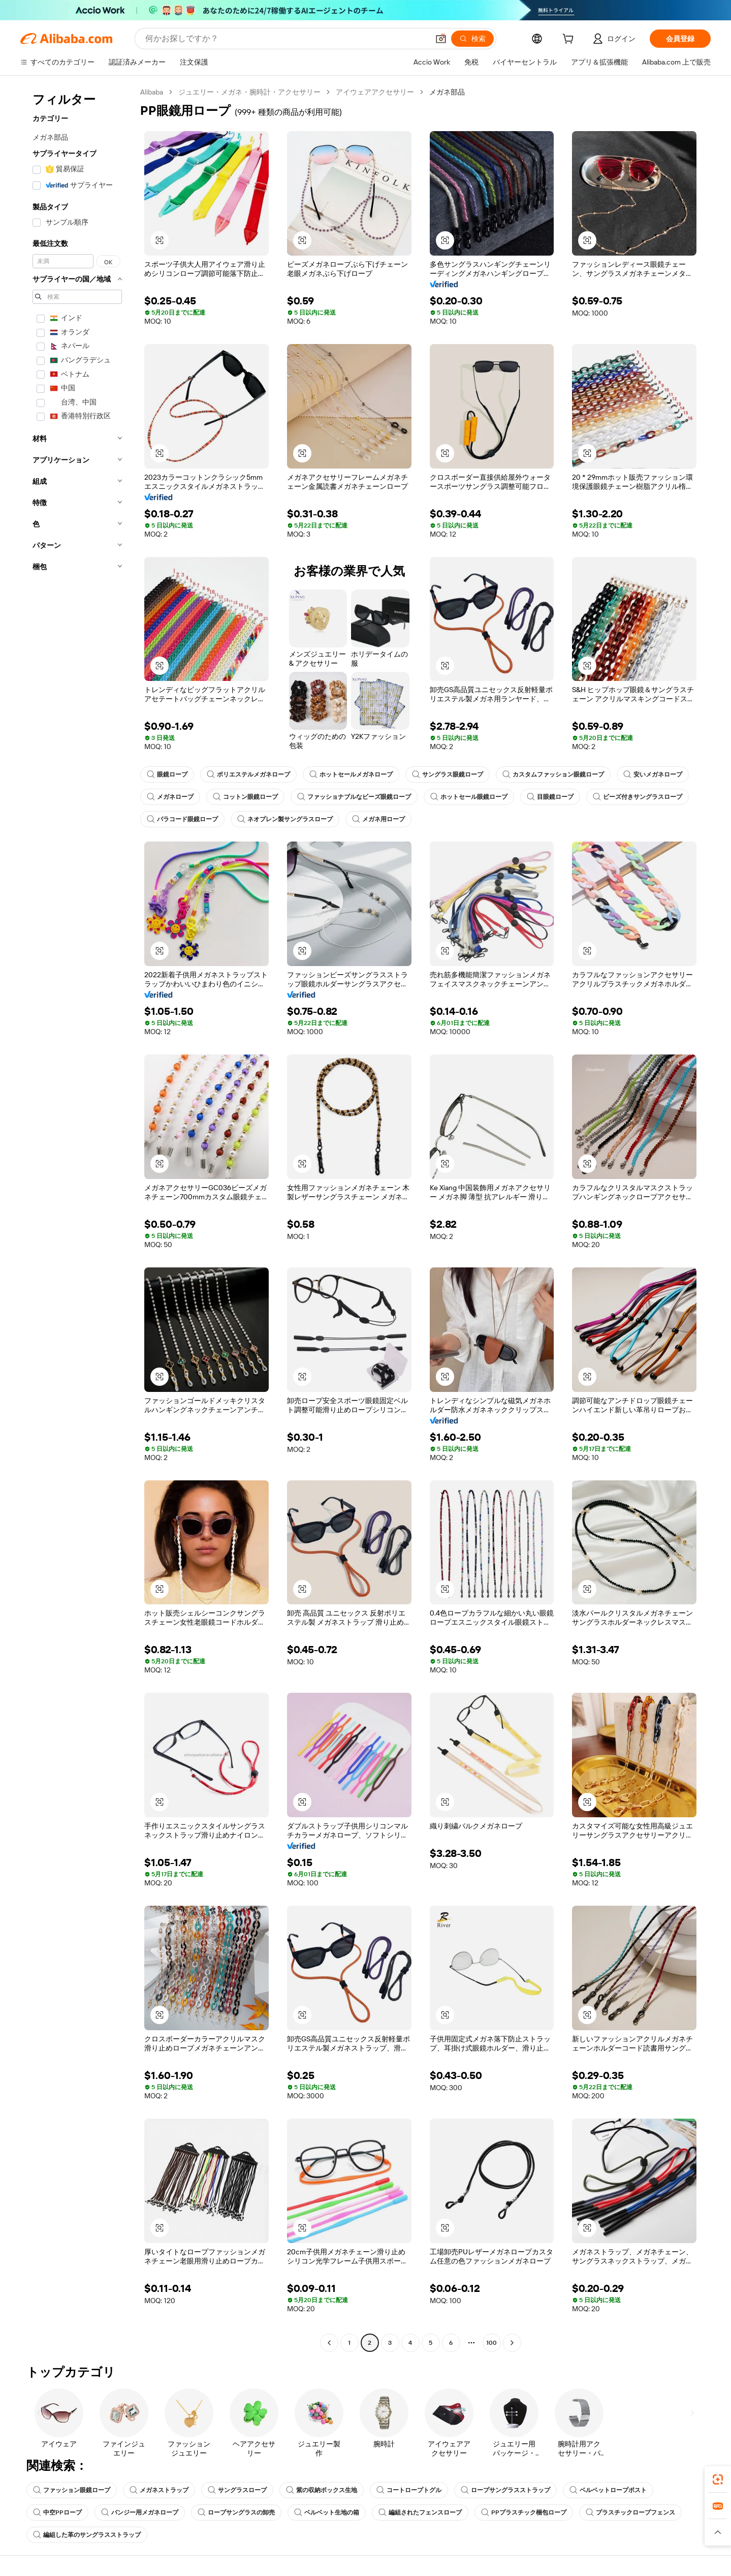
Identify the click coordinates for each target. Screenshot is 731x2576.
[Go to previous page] (329, 2343)
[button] (441, 39)
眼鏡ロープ (167, 774)
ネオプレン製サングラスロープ (285, 819)
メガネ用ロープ (378, 819)
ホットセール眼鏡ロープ (468, 797)
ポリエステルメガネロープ (248, 774)
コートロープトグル (408, 2490)
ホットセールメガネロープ (351, 774)
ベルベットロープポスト (608, 2490)
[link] (718, 2479)
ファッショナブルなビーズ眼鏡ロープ (354, 797)
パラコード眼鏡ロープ (182, 819)
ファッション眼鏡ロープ (71, 2490)
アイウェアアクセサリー (375, 92)
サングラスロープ (237, 2490)
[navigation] (77, 1218)
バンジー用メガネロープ (139, 2512)
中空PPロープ (57, 2512)
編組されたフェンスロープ (420, 2512)
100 (491, 2342)
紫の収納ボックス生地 (321, 2490)
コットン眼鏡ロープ (245, 797)
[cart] (570, 40)
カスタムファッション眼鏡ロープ (553, 774)
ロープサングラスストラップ (505, 2490)
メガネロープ (170, 797)
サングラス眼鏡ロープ (447, 774)
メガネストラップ (159, 2490)
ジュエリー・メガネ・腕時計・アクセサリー (249, 92)
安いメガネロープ (652, 774)
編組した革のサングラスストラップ (87, 2535)
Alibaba (151, 92)
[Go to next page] (512, 2343)
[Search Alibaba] (286, 38)
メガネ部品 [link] (447, 92)
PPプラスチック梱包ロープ (523, 2512)
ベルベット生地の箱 (326, 2512)
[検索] (472, 38)
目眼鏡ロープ (550, 797)
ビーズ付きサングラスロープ (637, 797)
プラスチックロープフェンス (630, 2512)
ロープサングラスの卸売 (236, 2512)
